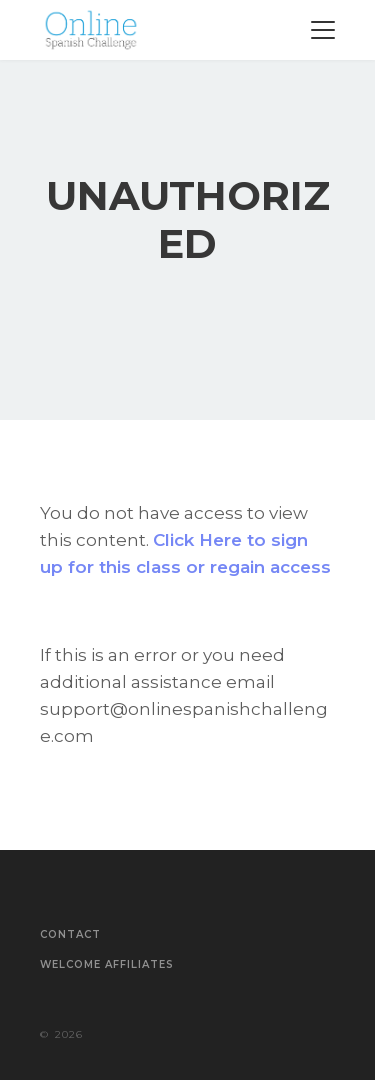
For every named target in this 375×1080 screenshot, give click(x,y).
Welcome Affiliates (107, 965)
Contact (70, 935)
